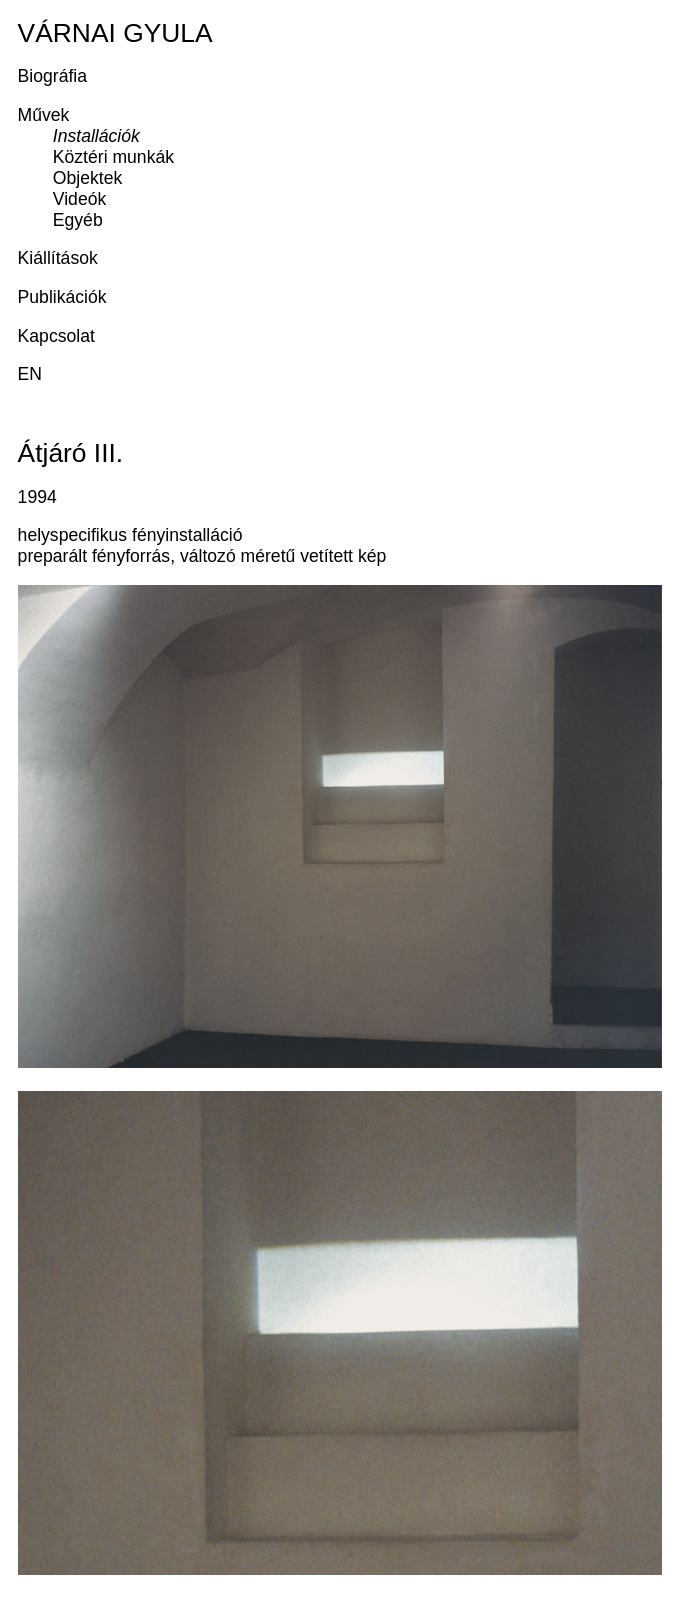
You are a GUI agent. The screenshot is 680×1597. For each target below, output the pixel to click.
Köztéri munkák (113, 157)
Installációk (96, 136)
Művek (44, 115)
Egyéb (78, 220)
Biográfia (52, 76)
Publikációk (62, 297)
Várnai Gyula (115, 33)
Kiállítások (58, 258)
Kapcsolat (56, 336)
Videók (79, 199)
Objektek (87, 178)
